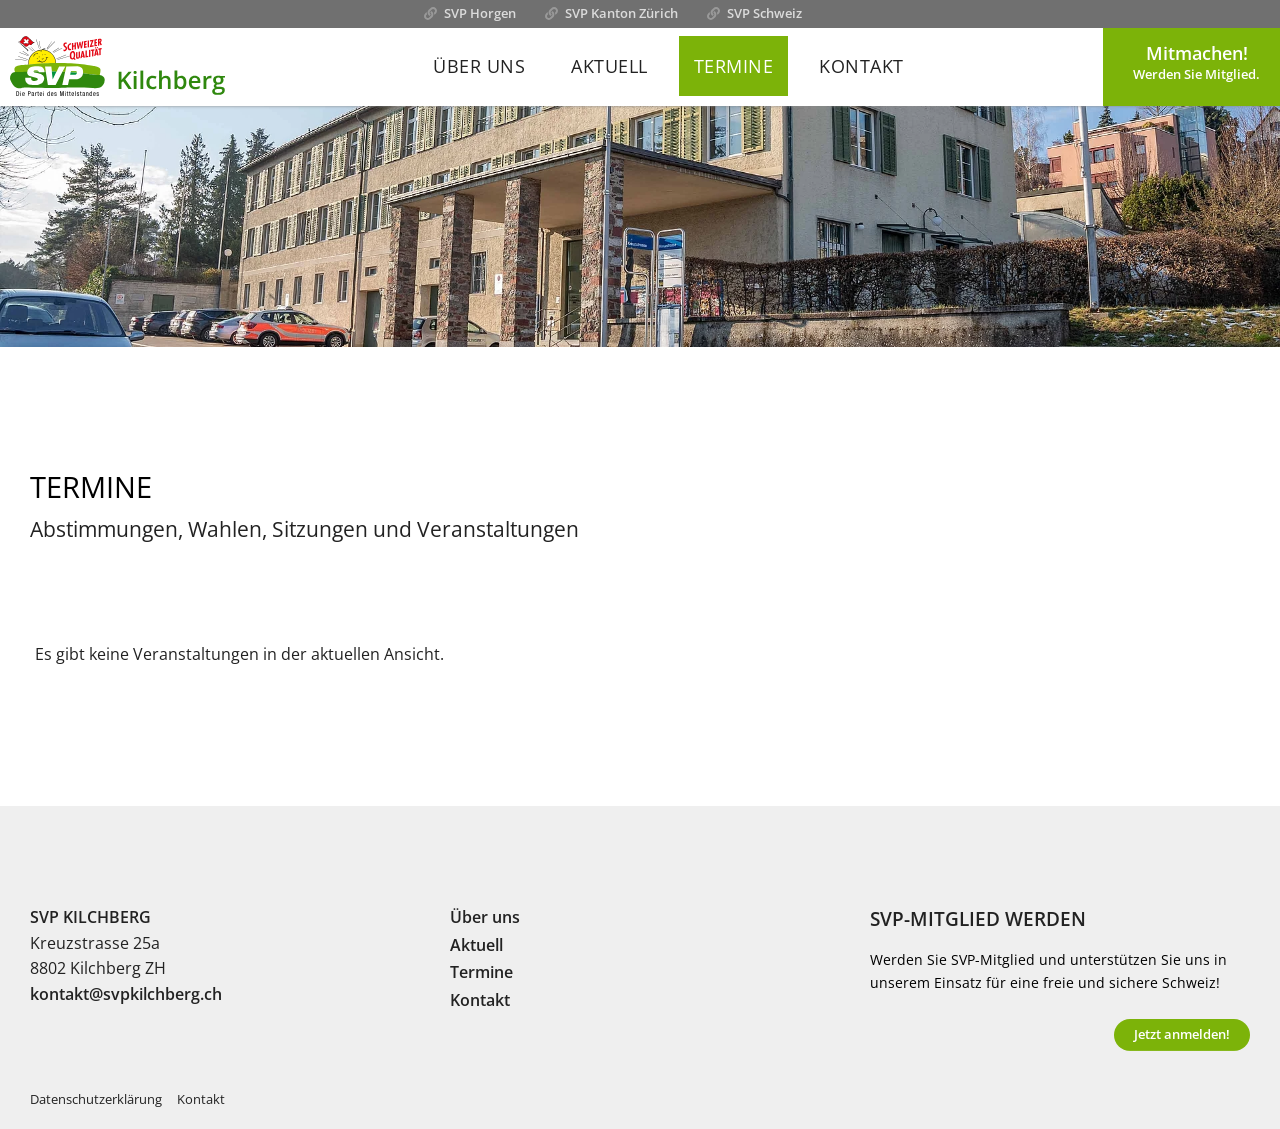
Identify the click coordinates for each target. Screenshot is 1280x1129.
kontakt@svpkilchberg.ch (126, 994)
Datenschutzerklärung (96, 1099)
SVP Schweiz (764, 13)
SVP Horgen (480, 13)
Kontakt (861, 66)
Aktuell (609, 66)
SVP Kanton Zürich (621, 13)
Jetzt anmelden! (1182, 1034)
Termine (734, 66)
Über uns (479, 66)
